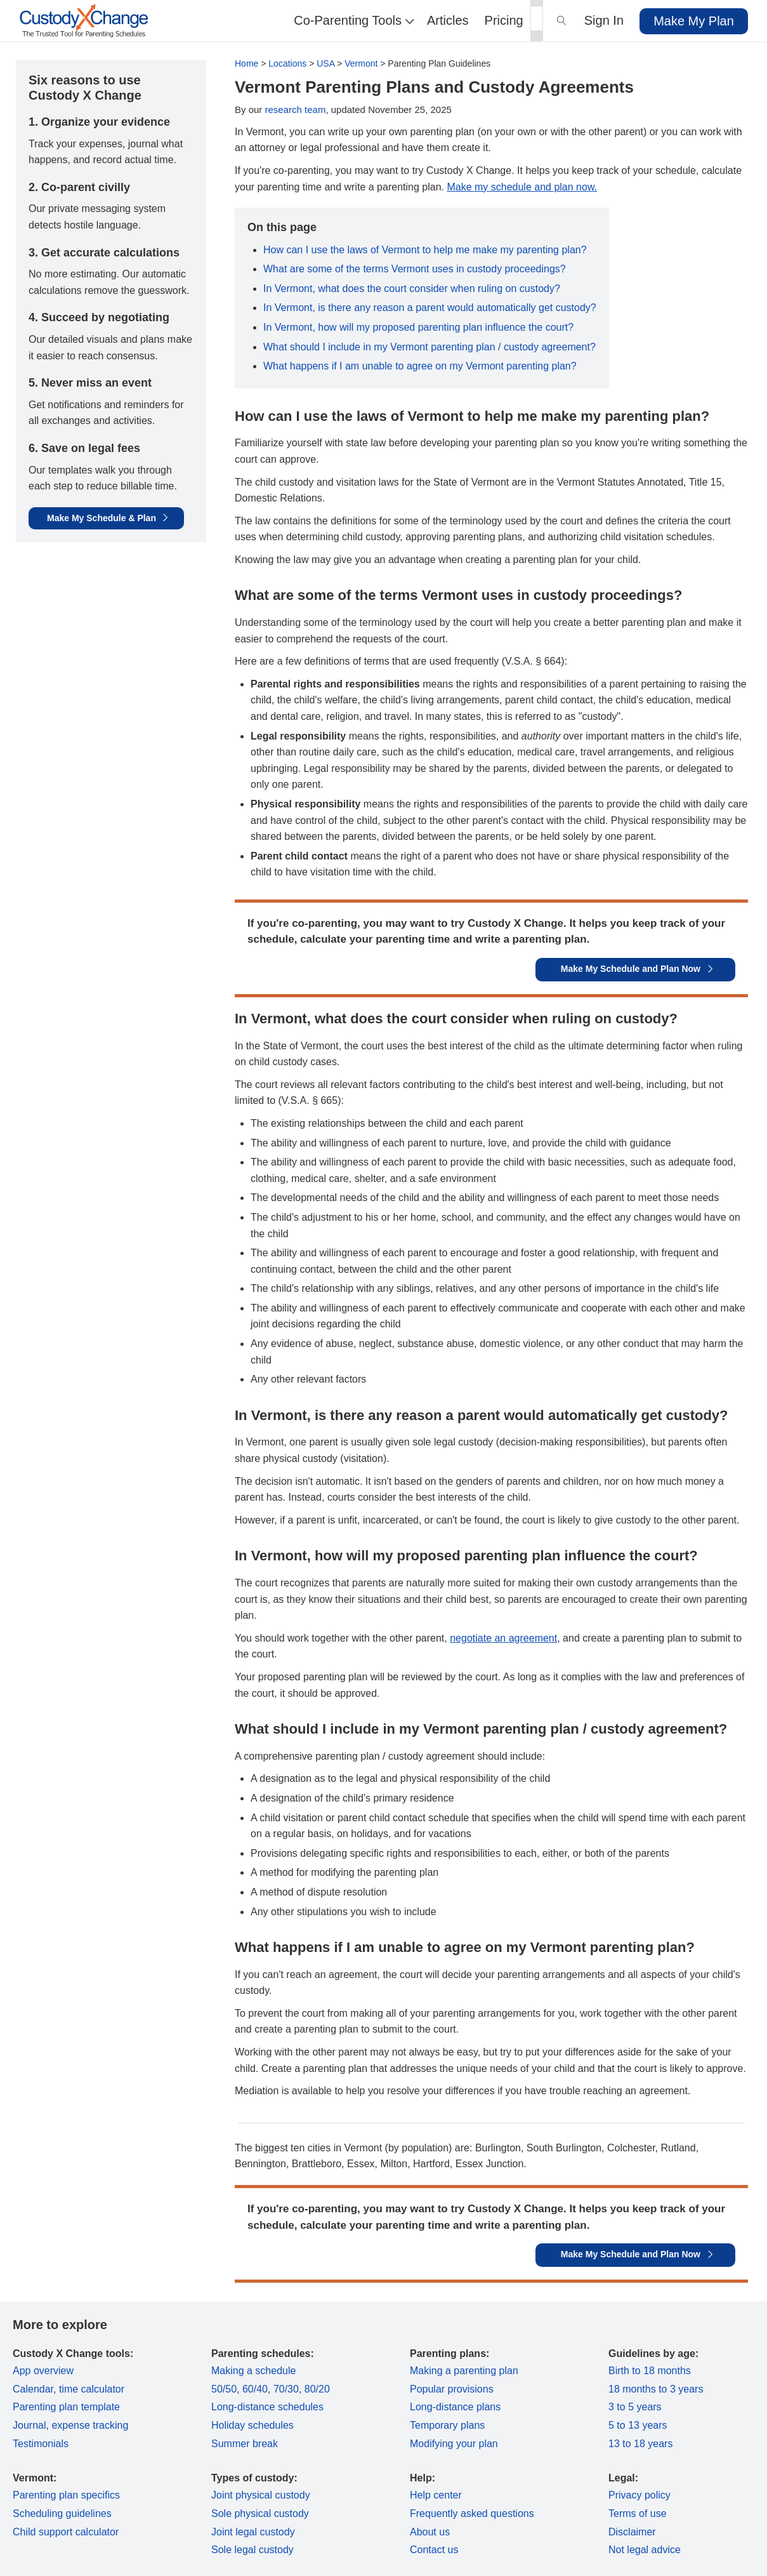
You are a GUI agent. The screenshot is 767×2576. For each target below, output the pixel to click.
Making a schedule (253, 2370)
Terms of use (637, 2513)
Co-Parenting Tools (352, 20)
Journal (29, 2425)
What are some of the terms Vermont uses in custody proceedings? (414, 268)
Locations (287, 63)
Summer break (244, 2443)
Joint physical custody (260, 2495)
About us (430, 2531)
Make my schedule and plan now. (522, 187)
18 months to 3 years (655, 2389)
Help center (436, 2495)
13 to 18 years (640, 2443)
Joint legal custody (253, 2531)
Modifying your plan (454, 2443)
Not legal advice (644, 2549)
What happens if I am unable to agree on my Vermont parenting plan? (420, 366)
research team (295, 109)
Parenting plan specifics (66, 2495)
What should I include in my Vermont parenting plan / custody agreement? (429, 347)
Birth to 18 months (649, 2370)
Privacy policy (639, 2495)
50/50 (224, 2389)
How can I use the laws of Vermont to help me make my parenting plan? (425, 249)
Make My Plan (693, 21)
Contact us (434, 2549)
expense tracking (89, 2425)
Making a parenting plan (464, 2370)
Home (246, 63)
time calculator (91, 2389)
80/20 (317, 2389)
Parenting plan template (66, 2406)
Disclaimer (632, 2531)
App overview (43, 2370)
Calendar (33, 2389)
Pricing (504, 20)
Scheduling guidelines (62, 2513)
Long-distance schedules (267, 2406)
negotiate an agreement (503, 1638)
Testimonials (41, 2443)
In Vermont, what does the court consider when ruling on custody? (411, 288)
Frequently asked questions (472, 2513)
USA (325, 63)
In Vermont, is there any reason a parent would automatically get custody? (429, 307)
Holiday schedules (252, 2425)
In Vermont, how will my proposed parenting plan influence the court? (418, 327)
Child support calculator (66, 2531)
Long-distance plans (455, 2406)
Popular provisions (452, 2389)
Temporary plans (447, 2425)
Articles (448, 20)
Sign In (604, 20)
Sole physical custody (260, 2513)
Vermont (360, 63)
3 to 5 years (635, 2406)
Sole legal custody (252, 2549)
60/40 (255, 2389)
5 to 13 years (637, 2425)
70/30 (286, 2389)
